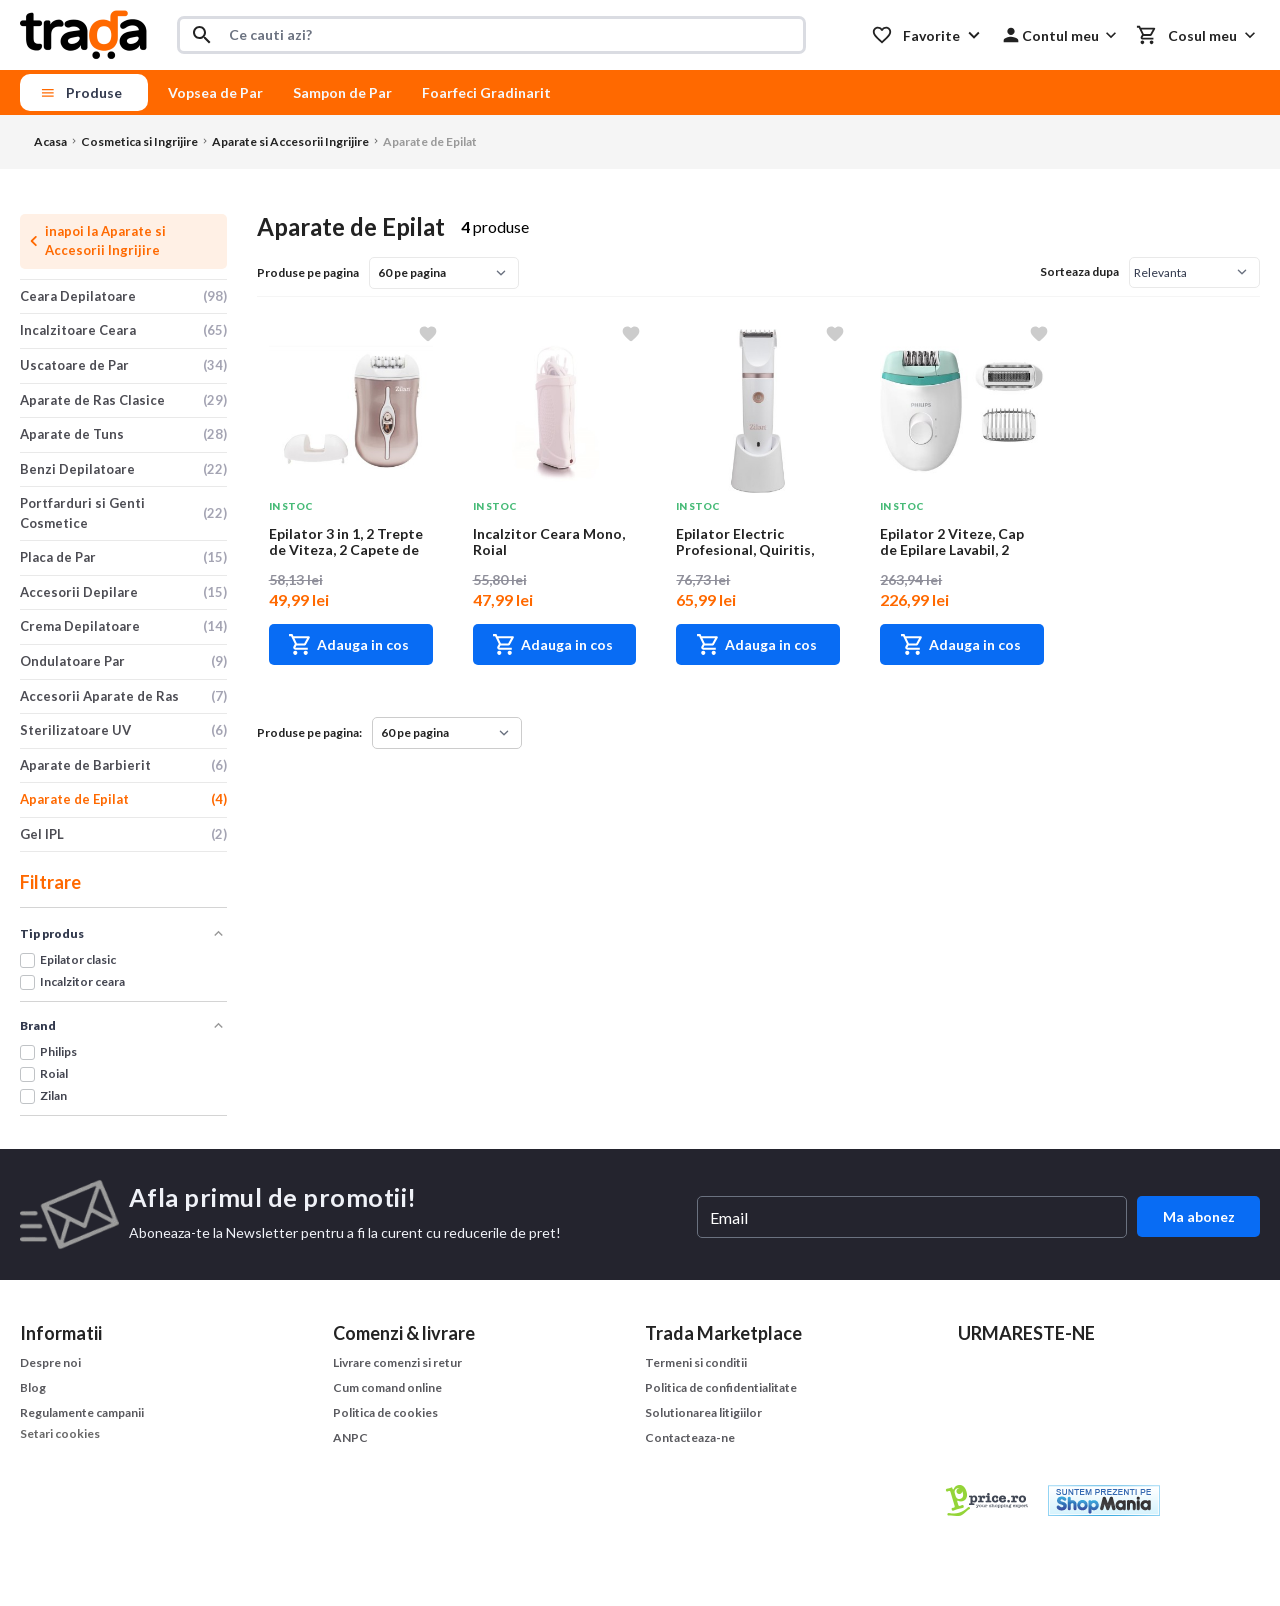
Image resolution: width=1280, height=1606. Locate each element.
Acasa (50, 141)
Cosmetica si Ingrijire (139, 141)
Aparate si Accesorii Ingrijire (290, 141)
